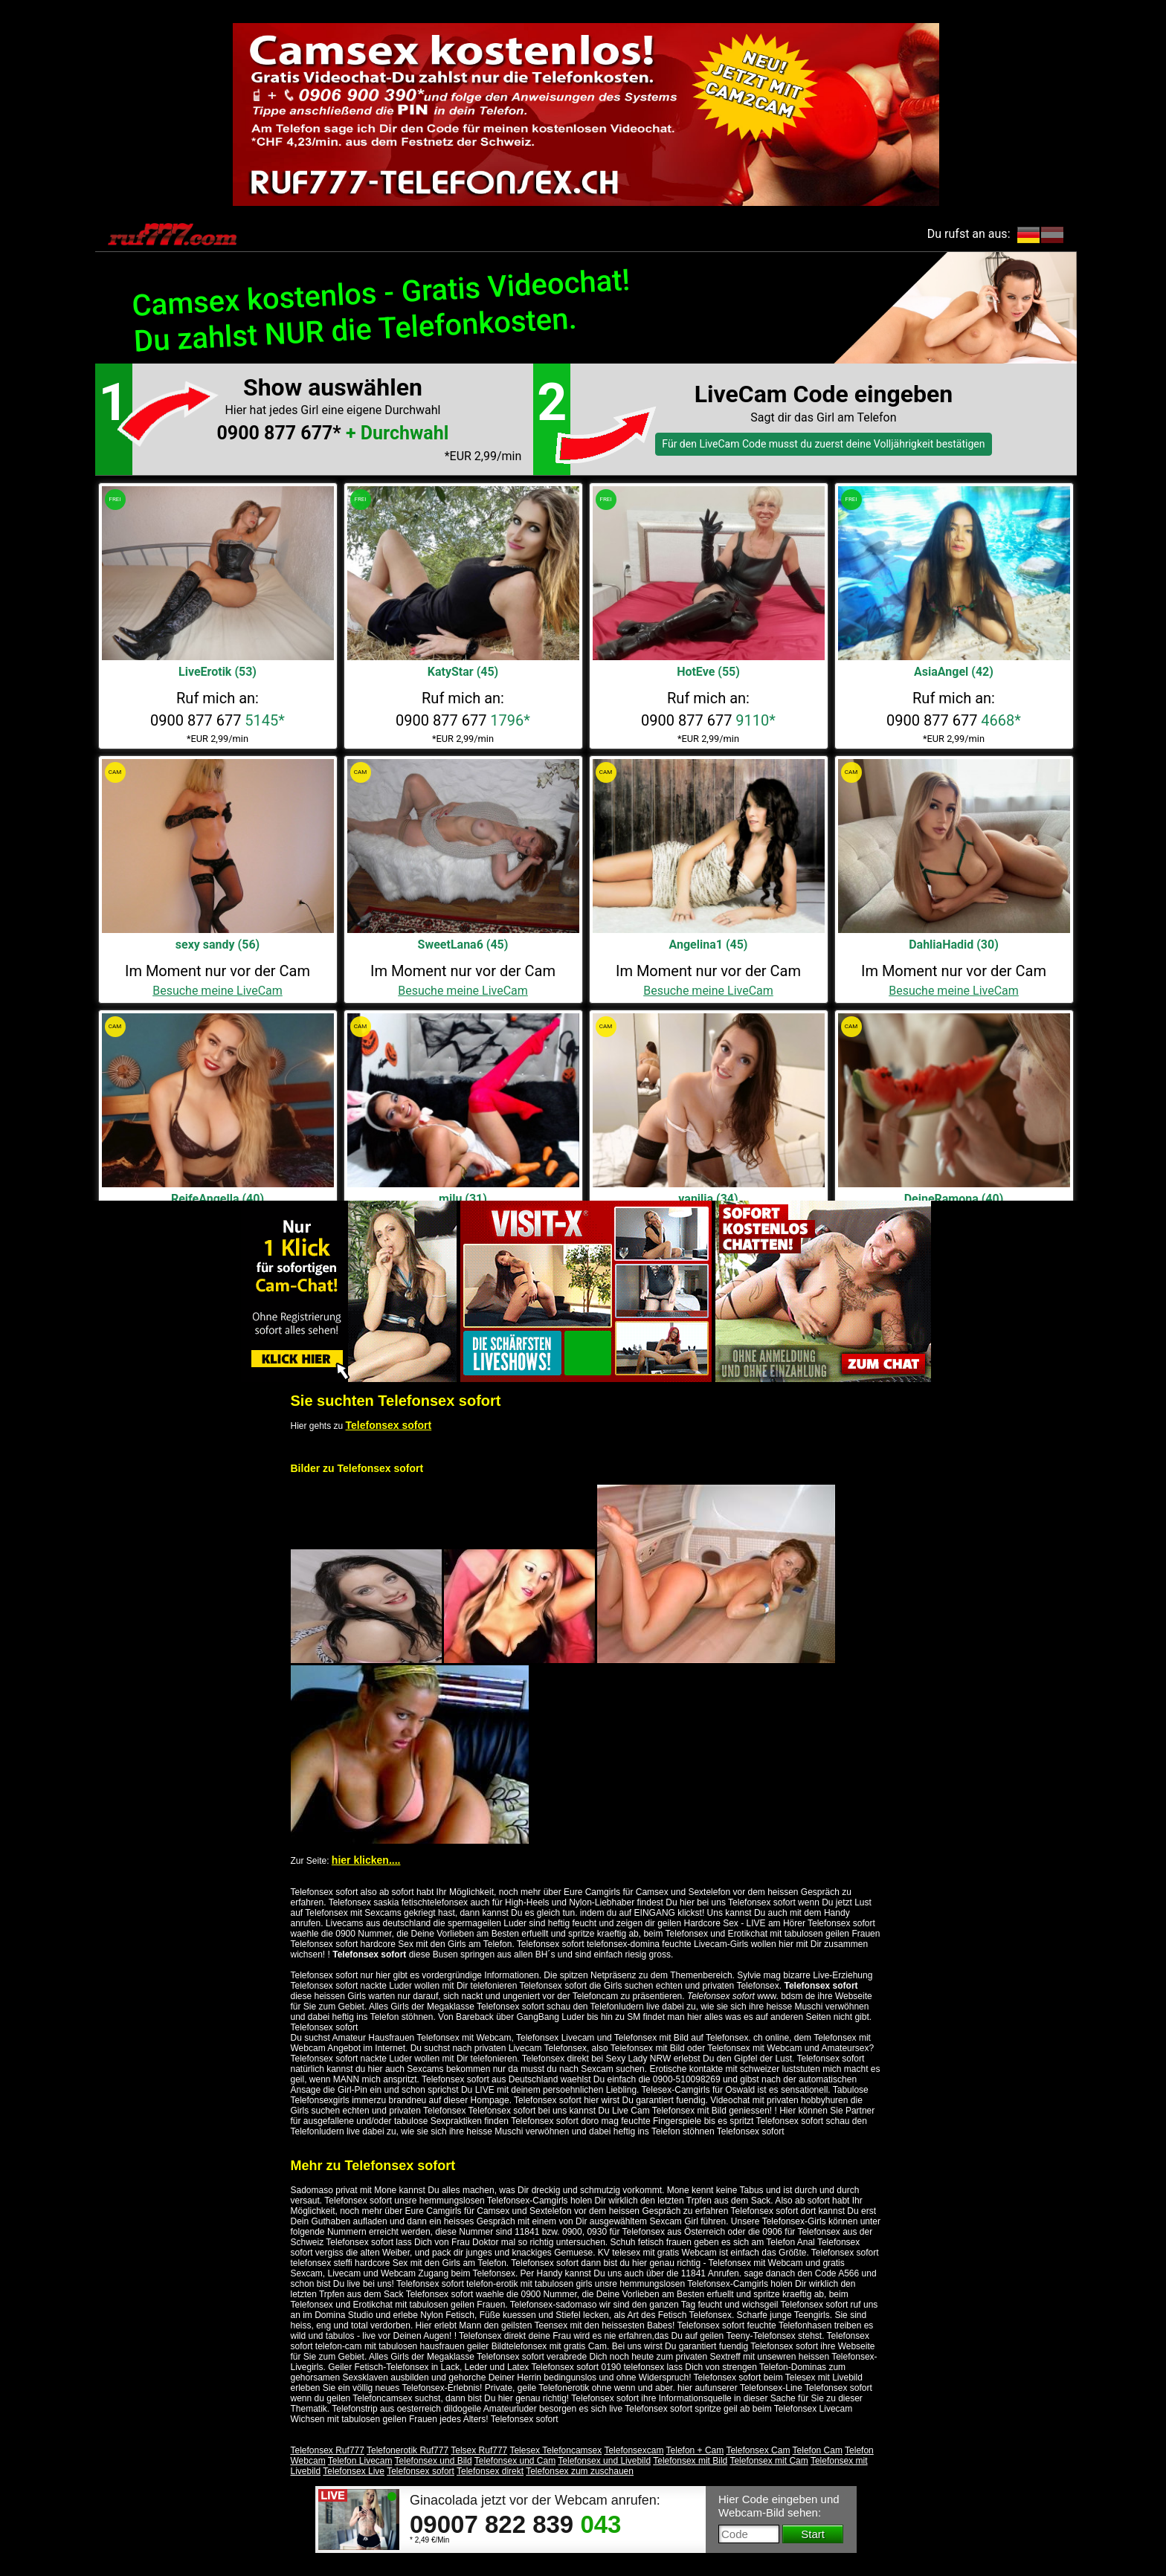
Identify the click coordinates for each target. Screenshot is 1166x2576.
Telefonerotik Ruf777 (407, 2450)
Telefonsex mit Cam (768, 2461)
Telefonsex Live (353, 2471)
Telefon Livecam (360, 2461)
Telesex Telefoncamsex (555, 2450)
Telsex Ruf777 (479, 2450)
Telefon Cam (818, 2450)
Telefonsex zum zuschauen (580, 2471)
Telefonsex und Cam (514, 2461)
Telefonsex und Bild (433, 2461)
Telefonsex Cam (758, 2450)
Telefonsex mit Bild (690, 2461)
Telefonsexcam (633, 2450)
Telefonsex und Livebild (604, 2461)
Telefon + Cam (695, 2450)
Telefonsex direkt (490, 2471)
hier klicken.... (366, 1860)
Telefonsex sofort (389, 1425)
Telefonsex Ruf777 (327, 2450)
